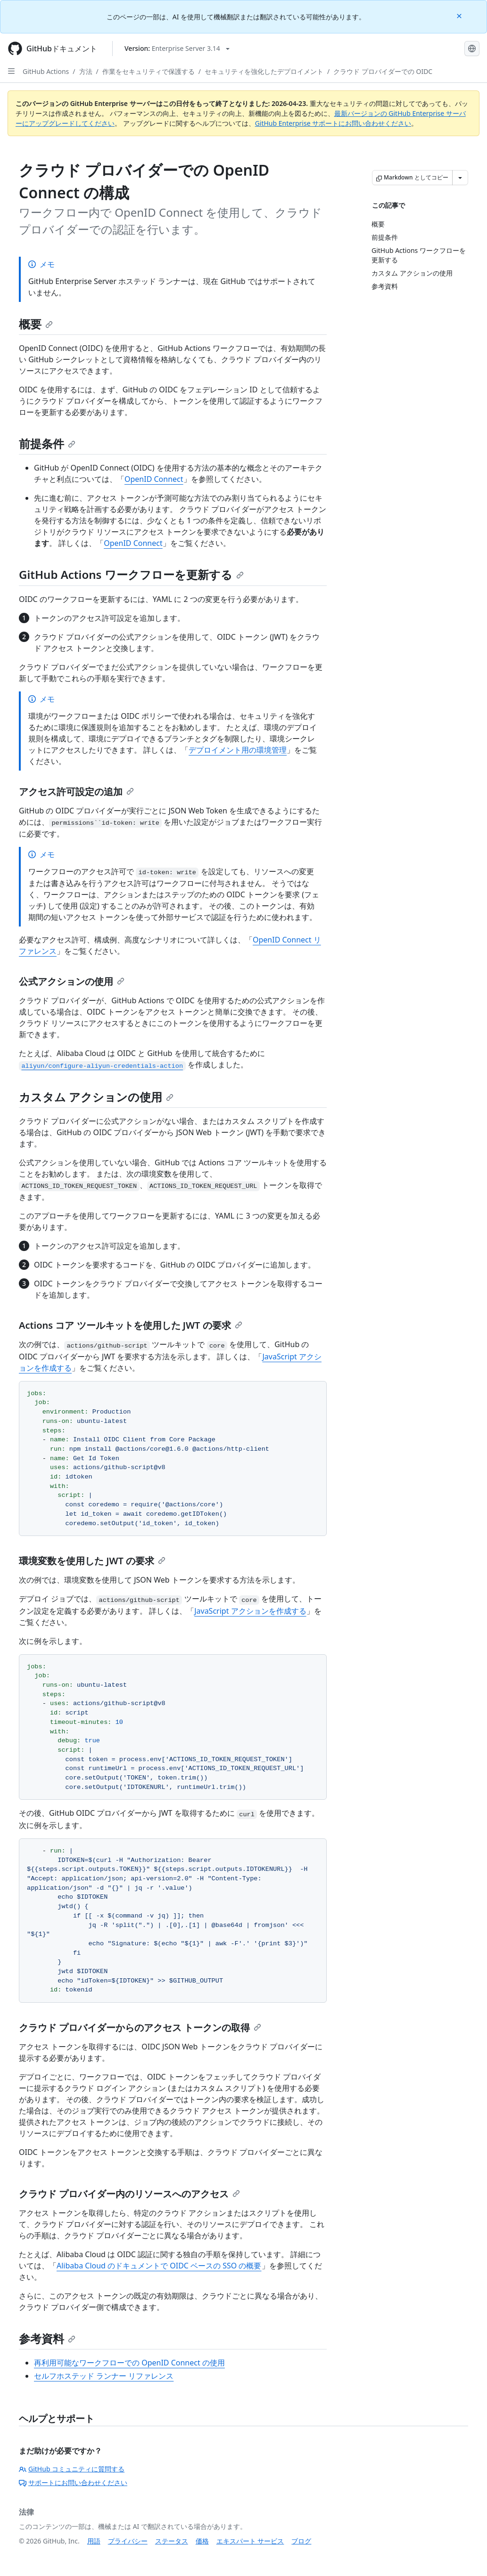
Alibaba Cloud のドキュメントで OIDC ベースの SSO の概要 (159, 2265)
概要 (36, 324)
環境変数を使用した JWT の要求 (92, 1560)
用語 (93, 2540)
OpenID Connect (153, 479)
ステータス (171, 2540)
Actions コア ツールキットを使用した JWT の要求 (130, 1325)
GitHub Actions (46, 71)
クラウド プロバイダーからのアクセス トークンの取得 (140, 2027)
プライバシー (128, 2540)
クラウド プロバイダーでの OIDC (382, 71)
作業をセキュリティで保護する (148, 71)
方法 (85, 71)
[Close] (460, 15)
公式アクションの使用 (71, 981)
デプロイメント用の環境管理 (238, 750)
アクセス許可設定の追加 (76, 791)
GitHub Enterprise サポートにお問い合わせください (333, 123)
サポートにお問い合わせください (73, 2482)
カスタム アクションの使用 (96, 1097)
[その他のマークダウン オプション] (460, 177)
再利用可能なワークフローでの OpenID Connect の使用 (129, 2362)
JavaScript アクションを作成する (250, 1611)
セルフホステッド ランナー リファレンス (103, 2376)
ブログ (301, 2540)
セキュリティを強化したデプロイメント (264, 71)
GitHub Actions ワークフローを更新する (131, 574)
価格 (202, 2540)
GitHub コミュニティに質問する (71, 2468)
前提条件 (47, 443)
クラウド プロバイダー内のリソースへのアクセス (129, 2193)
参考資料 (47, 2338)
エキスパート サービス (250, 2540)
